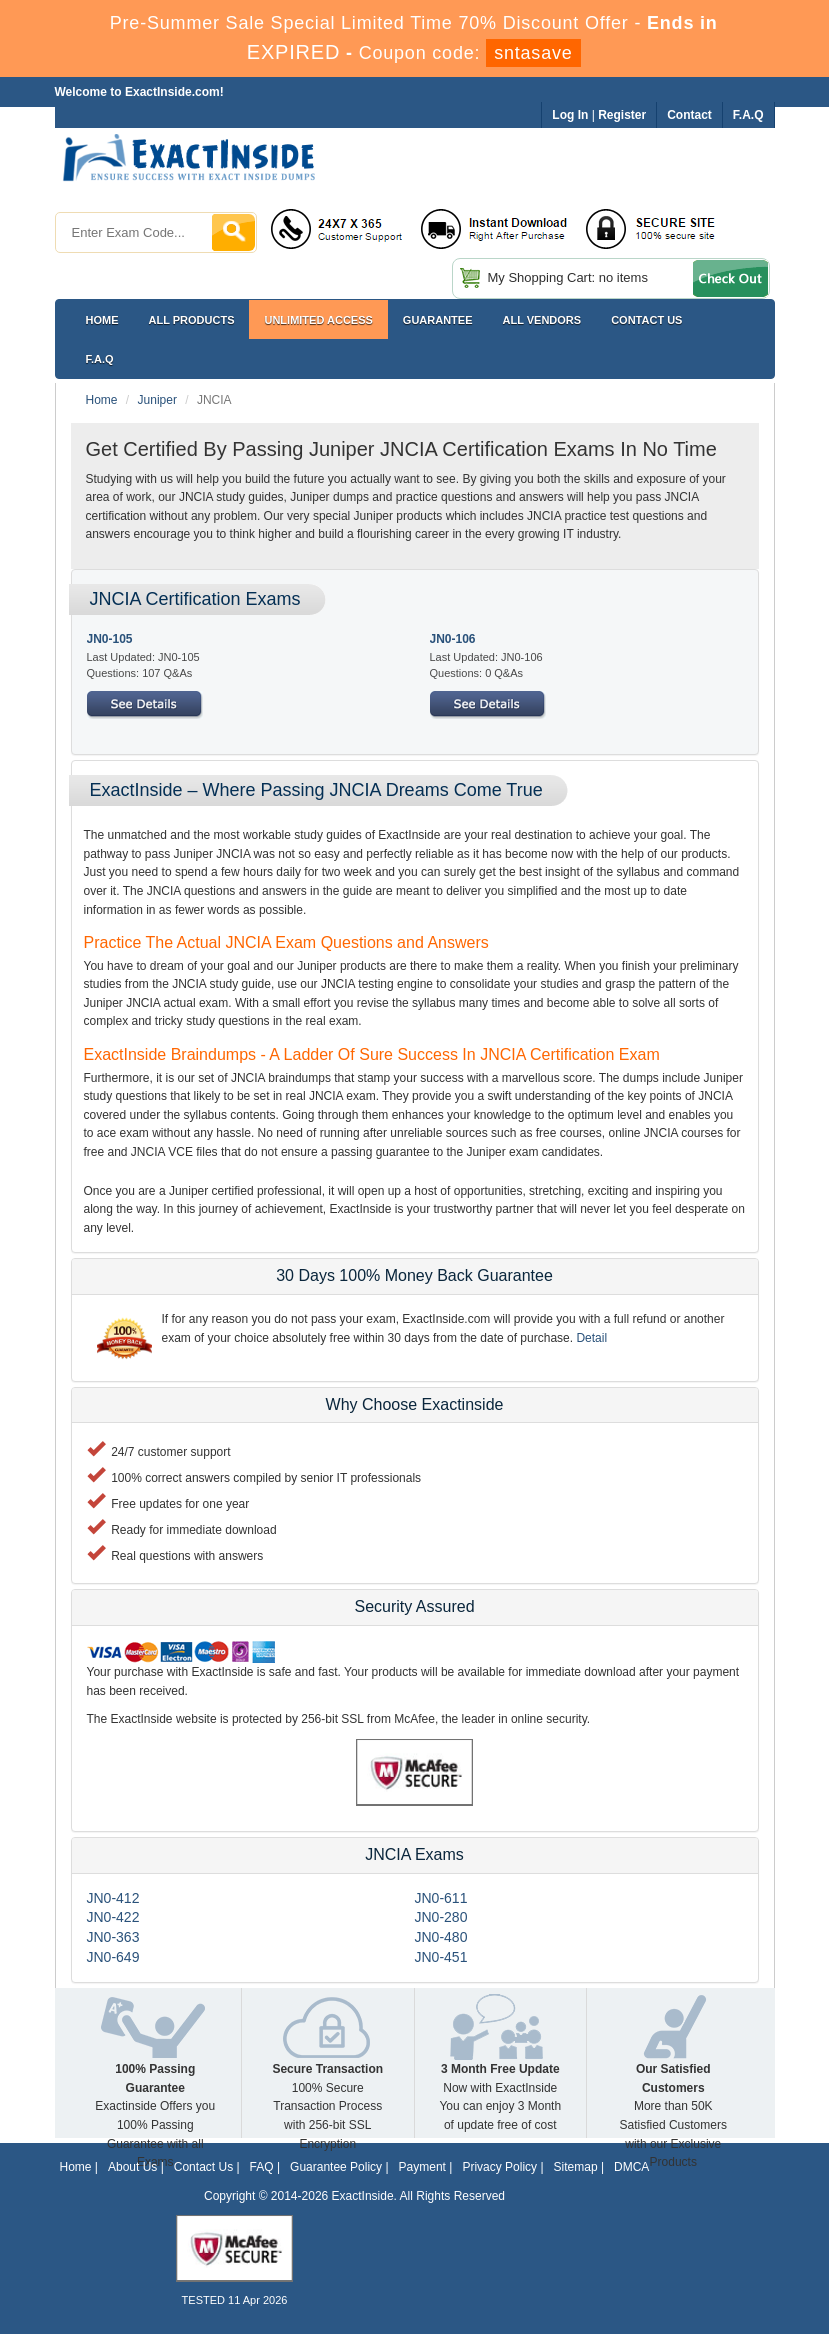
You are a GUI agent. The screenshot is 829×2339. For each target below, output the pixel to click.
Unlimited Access (318, 320)
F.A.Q (100, 359)
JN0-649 (113, 1957)
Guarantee (438, 320)
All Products (192, 320)
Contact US (646, 320)
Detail (591, 1338)
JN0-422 (113, 1917)
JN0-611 (441, 1898)
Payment (422, 2167)
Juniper (157, 400)
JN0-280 (441, 1917)
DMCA (631, 2167)
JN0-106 (453, 639)
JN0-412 (113, 1898)
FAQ (262, 2167)
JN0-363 (113, 1937)
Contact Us (203, 2167)
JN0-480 (441, 1937)
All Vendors (542, 320)
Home (102, 320)
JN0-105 (110, 639)
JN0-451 (441, 1957)
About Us (132, 2167)
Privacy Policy (499, 2167)
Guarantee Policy (336, 2167)
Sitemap (576, 2167)
